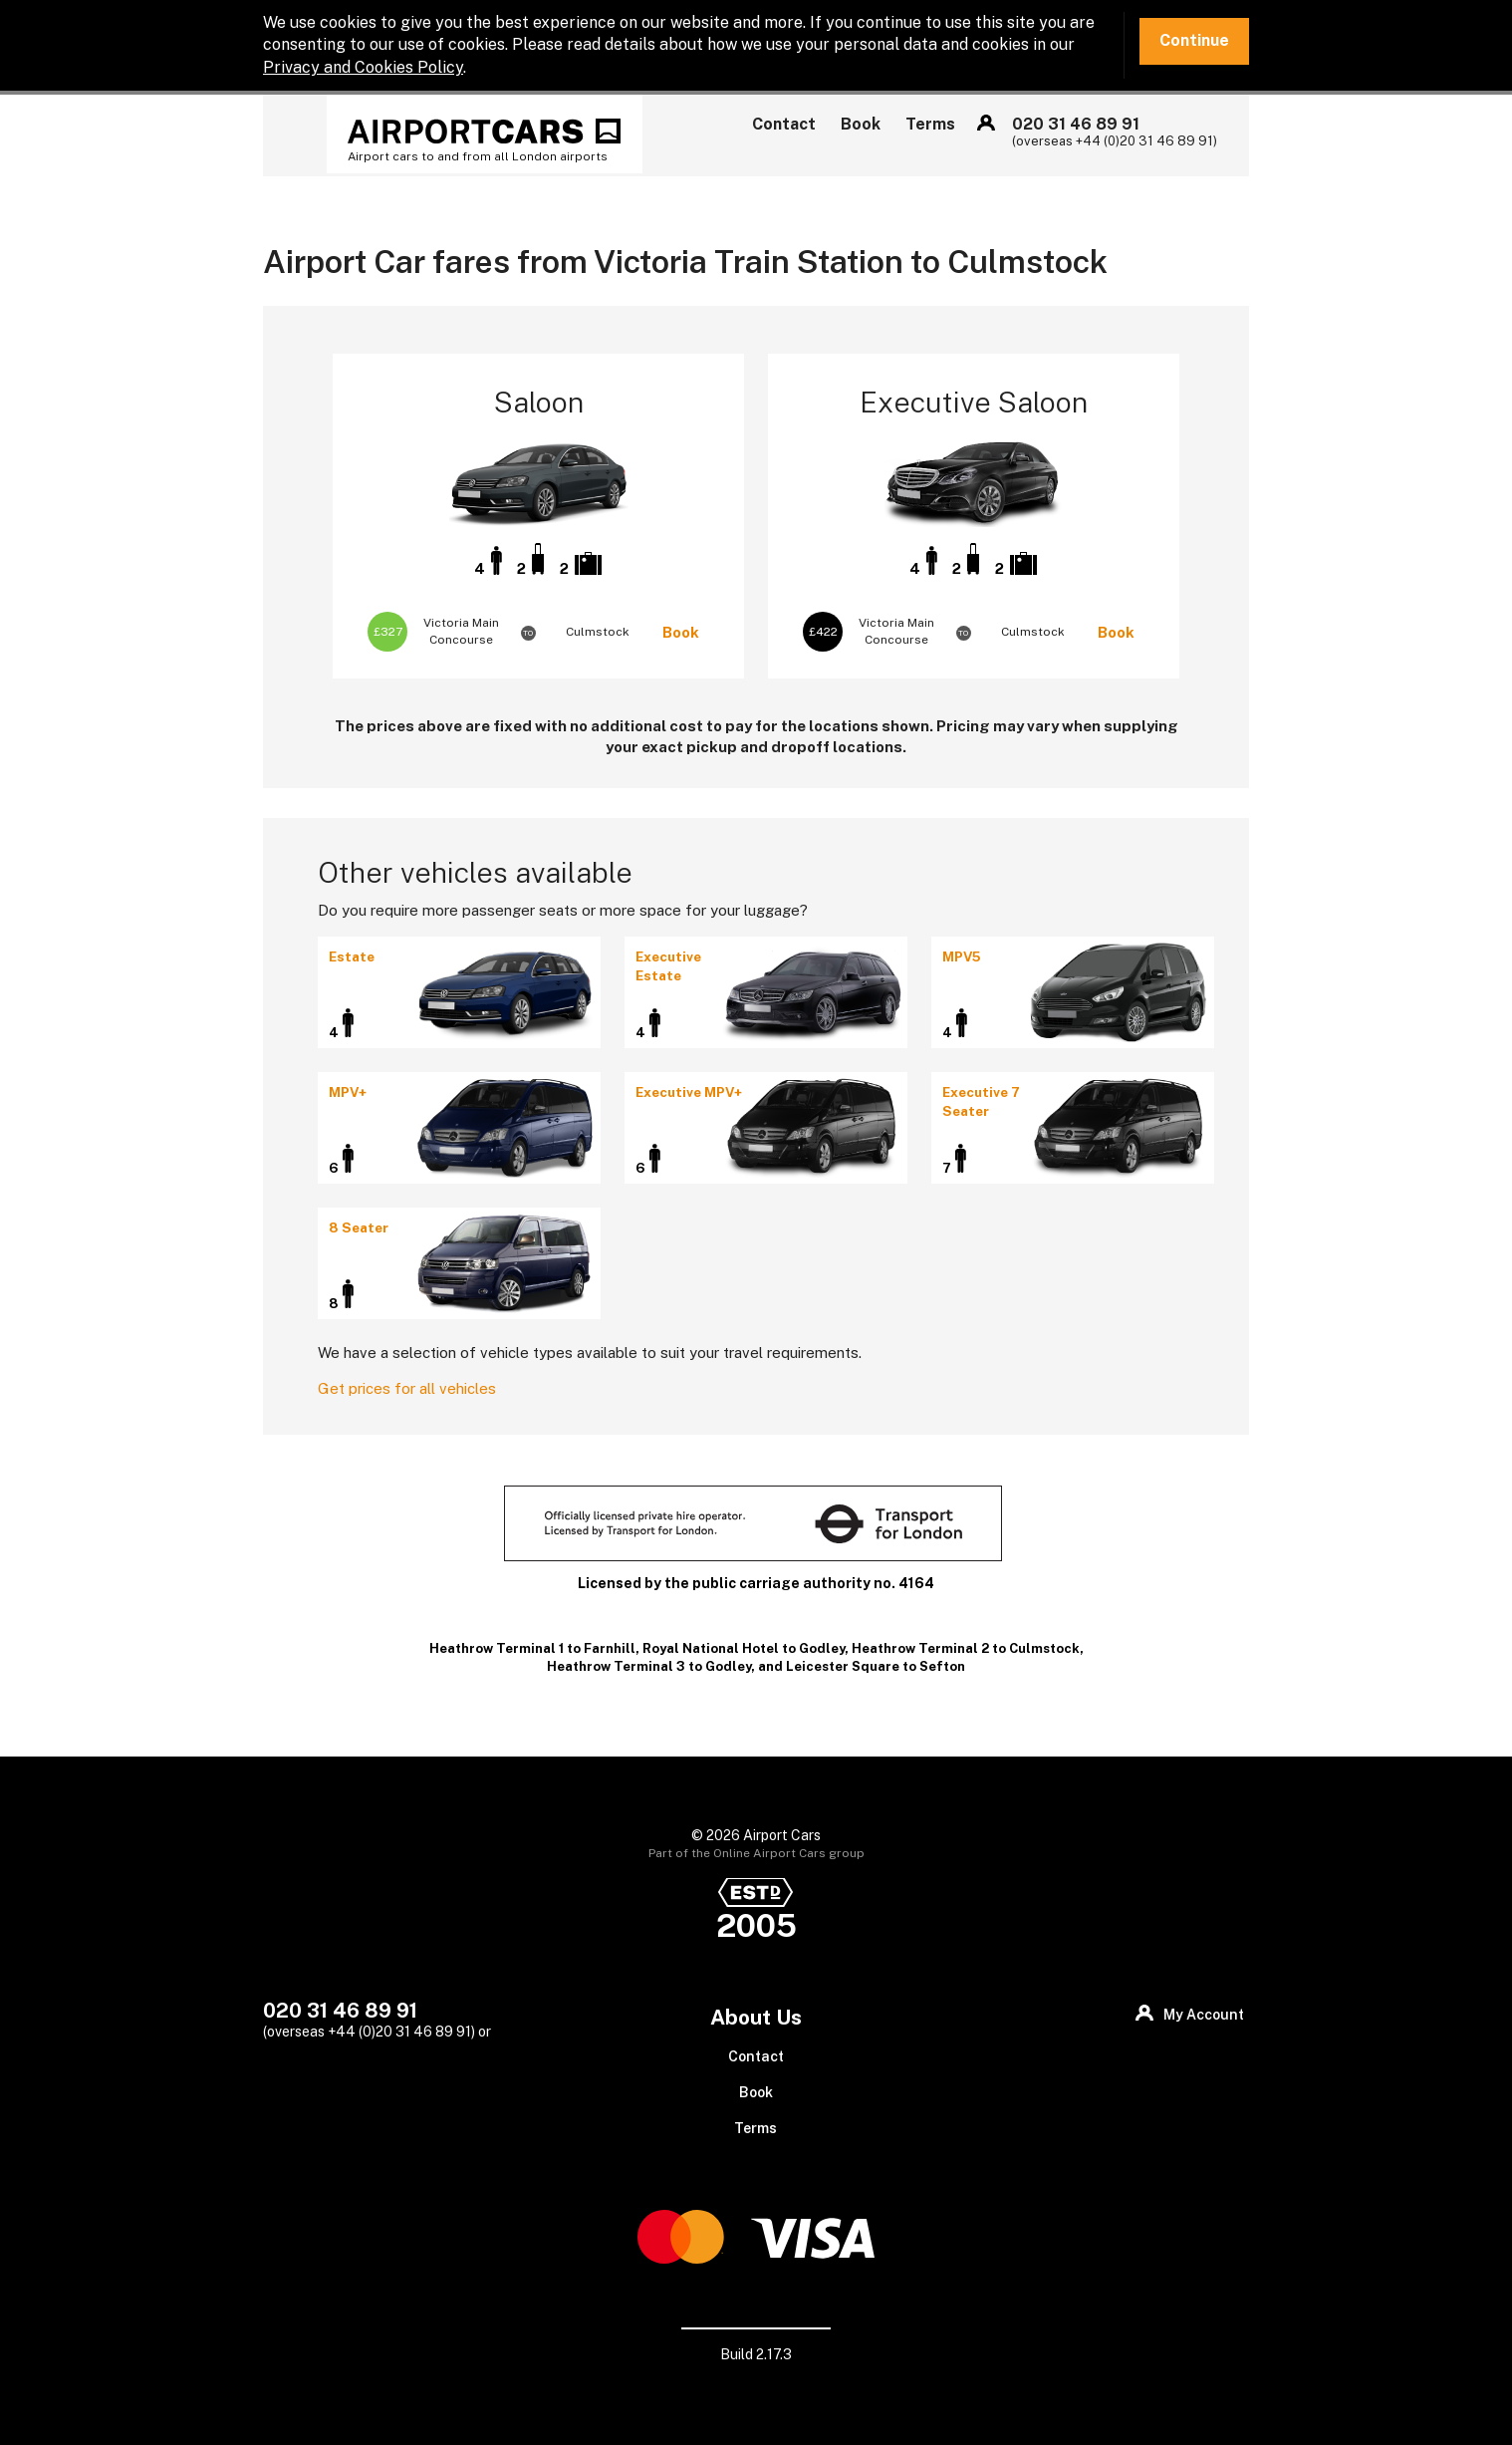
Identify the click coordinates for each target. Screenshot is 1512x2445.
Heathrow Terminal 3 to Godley (649, 1666)
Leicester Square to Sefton (875, 1666)
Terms (930, 124)
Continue (1194, 40)
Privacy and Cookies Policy (363, 67)
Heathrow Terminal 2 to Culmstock (966, 1648)
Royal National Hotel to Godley (743, 1648)
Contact (784, 124)
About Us (756, 2017)
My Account (986, 123)
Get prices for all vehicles (407, 1388)
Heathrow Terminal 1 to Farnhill (532, 1648)
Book (861, 124)
